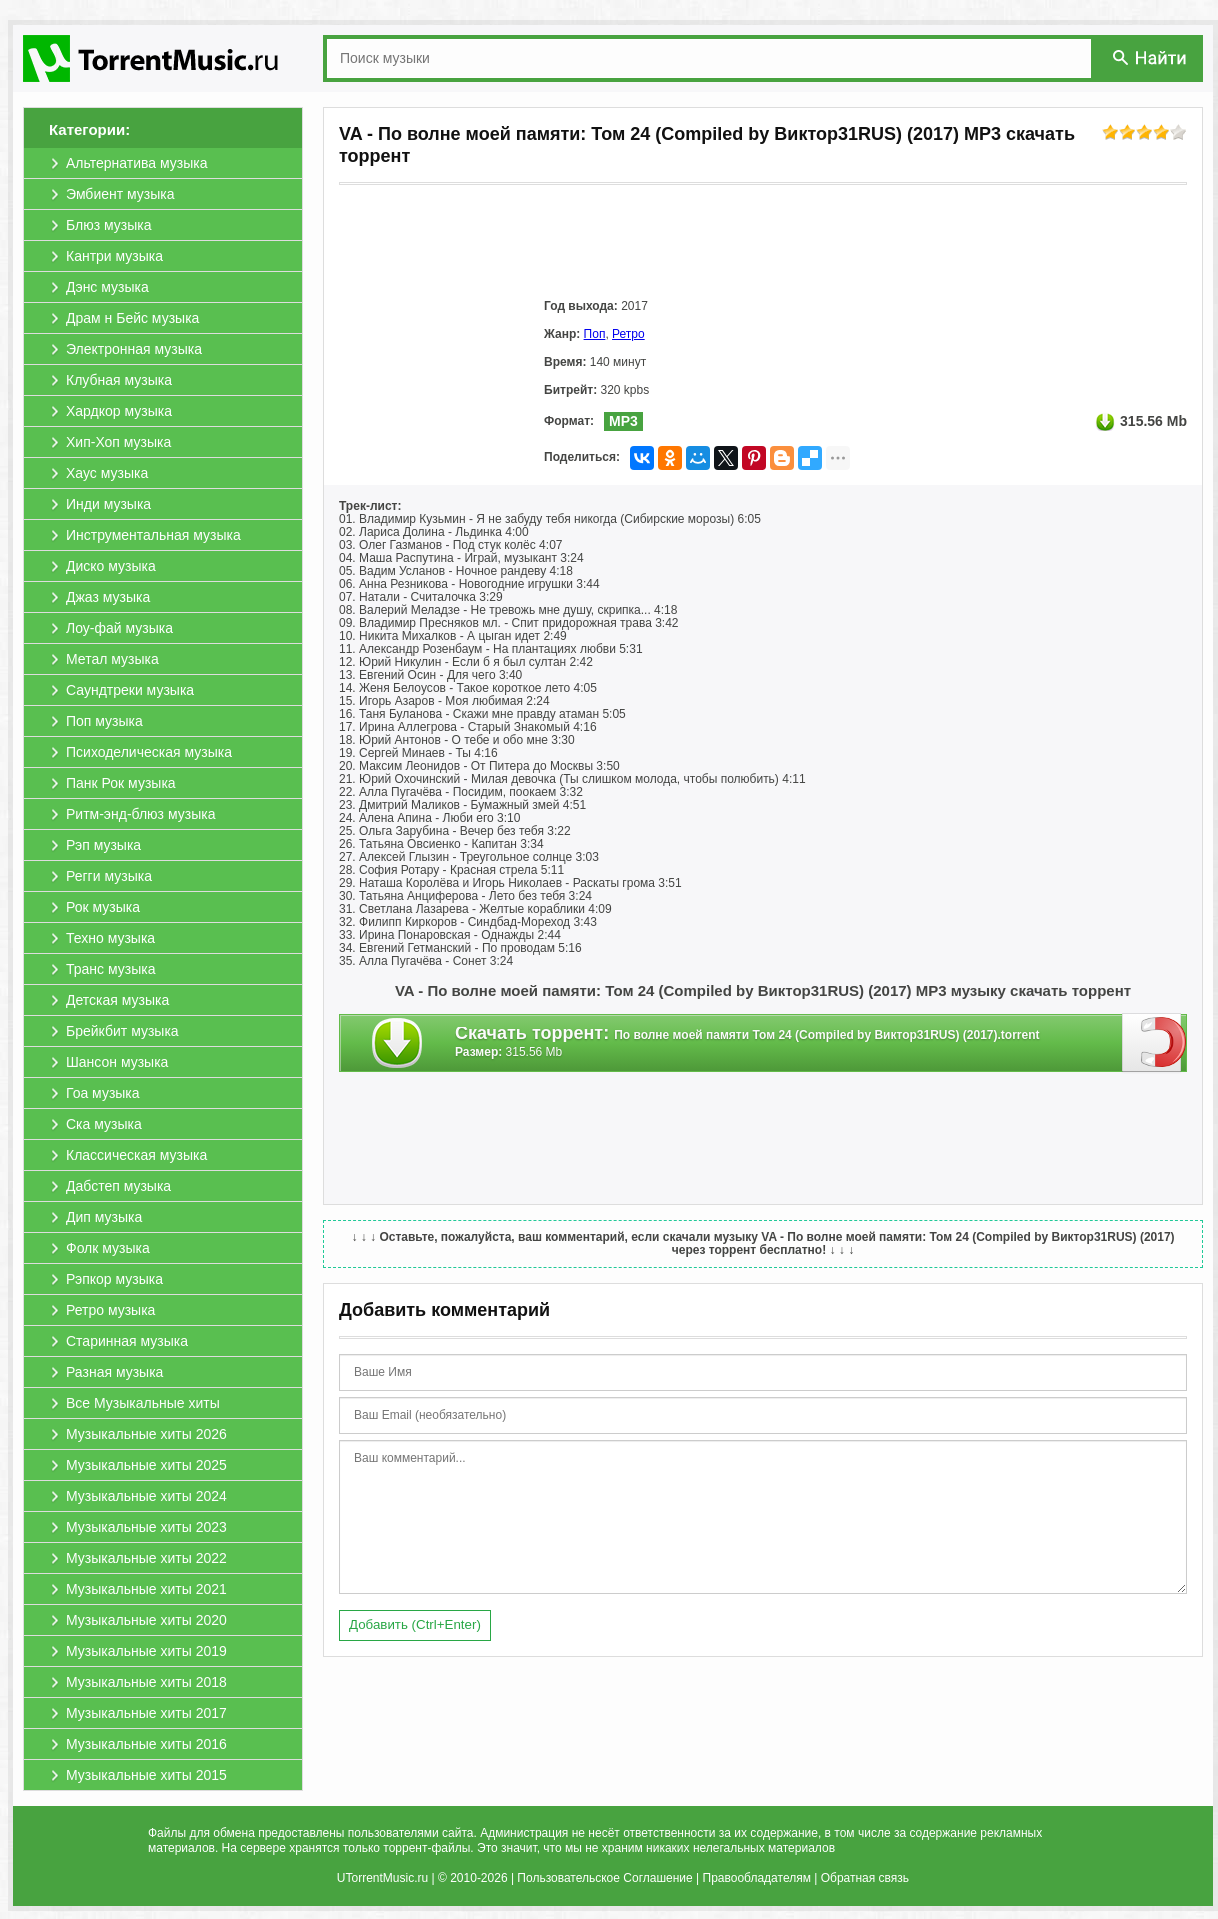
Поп (595, 334)
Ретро (628, 334)
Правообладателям (757, 1878)
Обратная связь (865, 1878)
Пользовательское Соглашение (604, 1878)
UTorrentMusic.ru (382, 1878)
